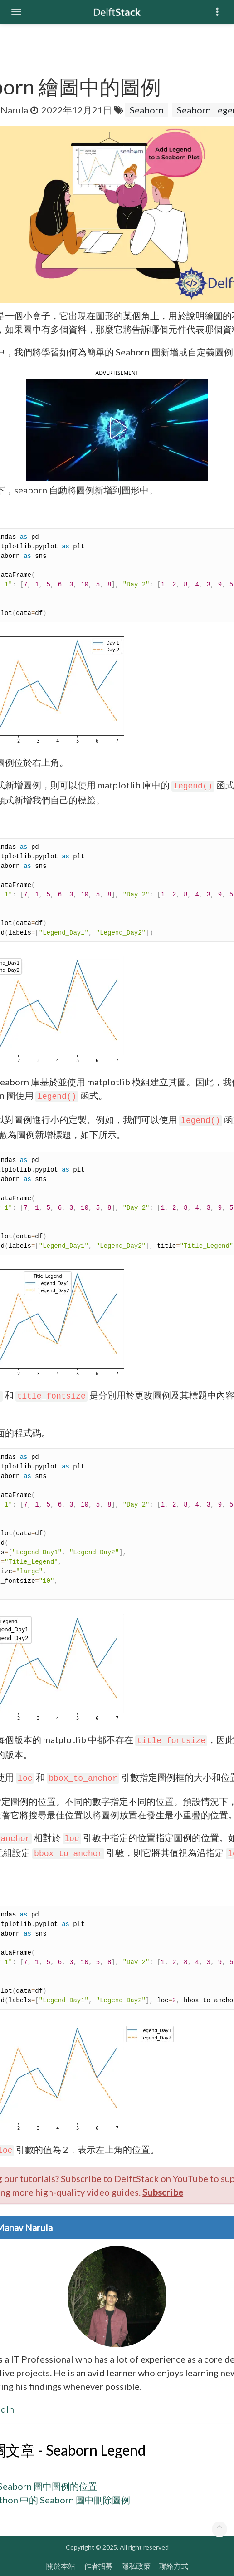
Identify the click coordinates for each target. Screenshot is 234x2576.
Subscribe (162, 2191)
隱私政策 (136, 2565)
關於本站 (60, 2565)
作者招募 (98, 2565)
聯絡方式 (173, 2565)
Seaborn (147, 109)
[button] (117, 428)
